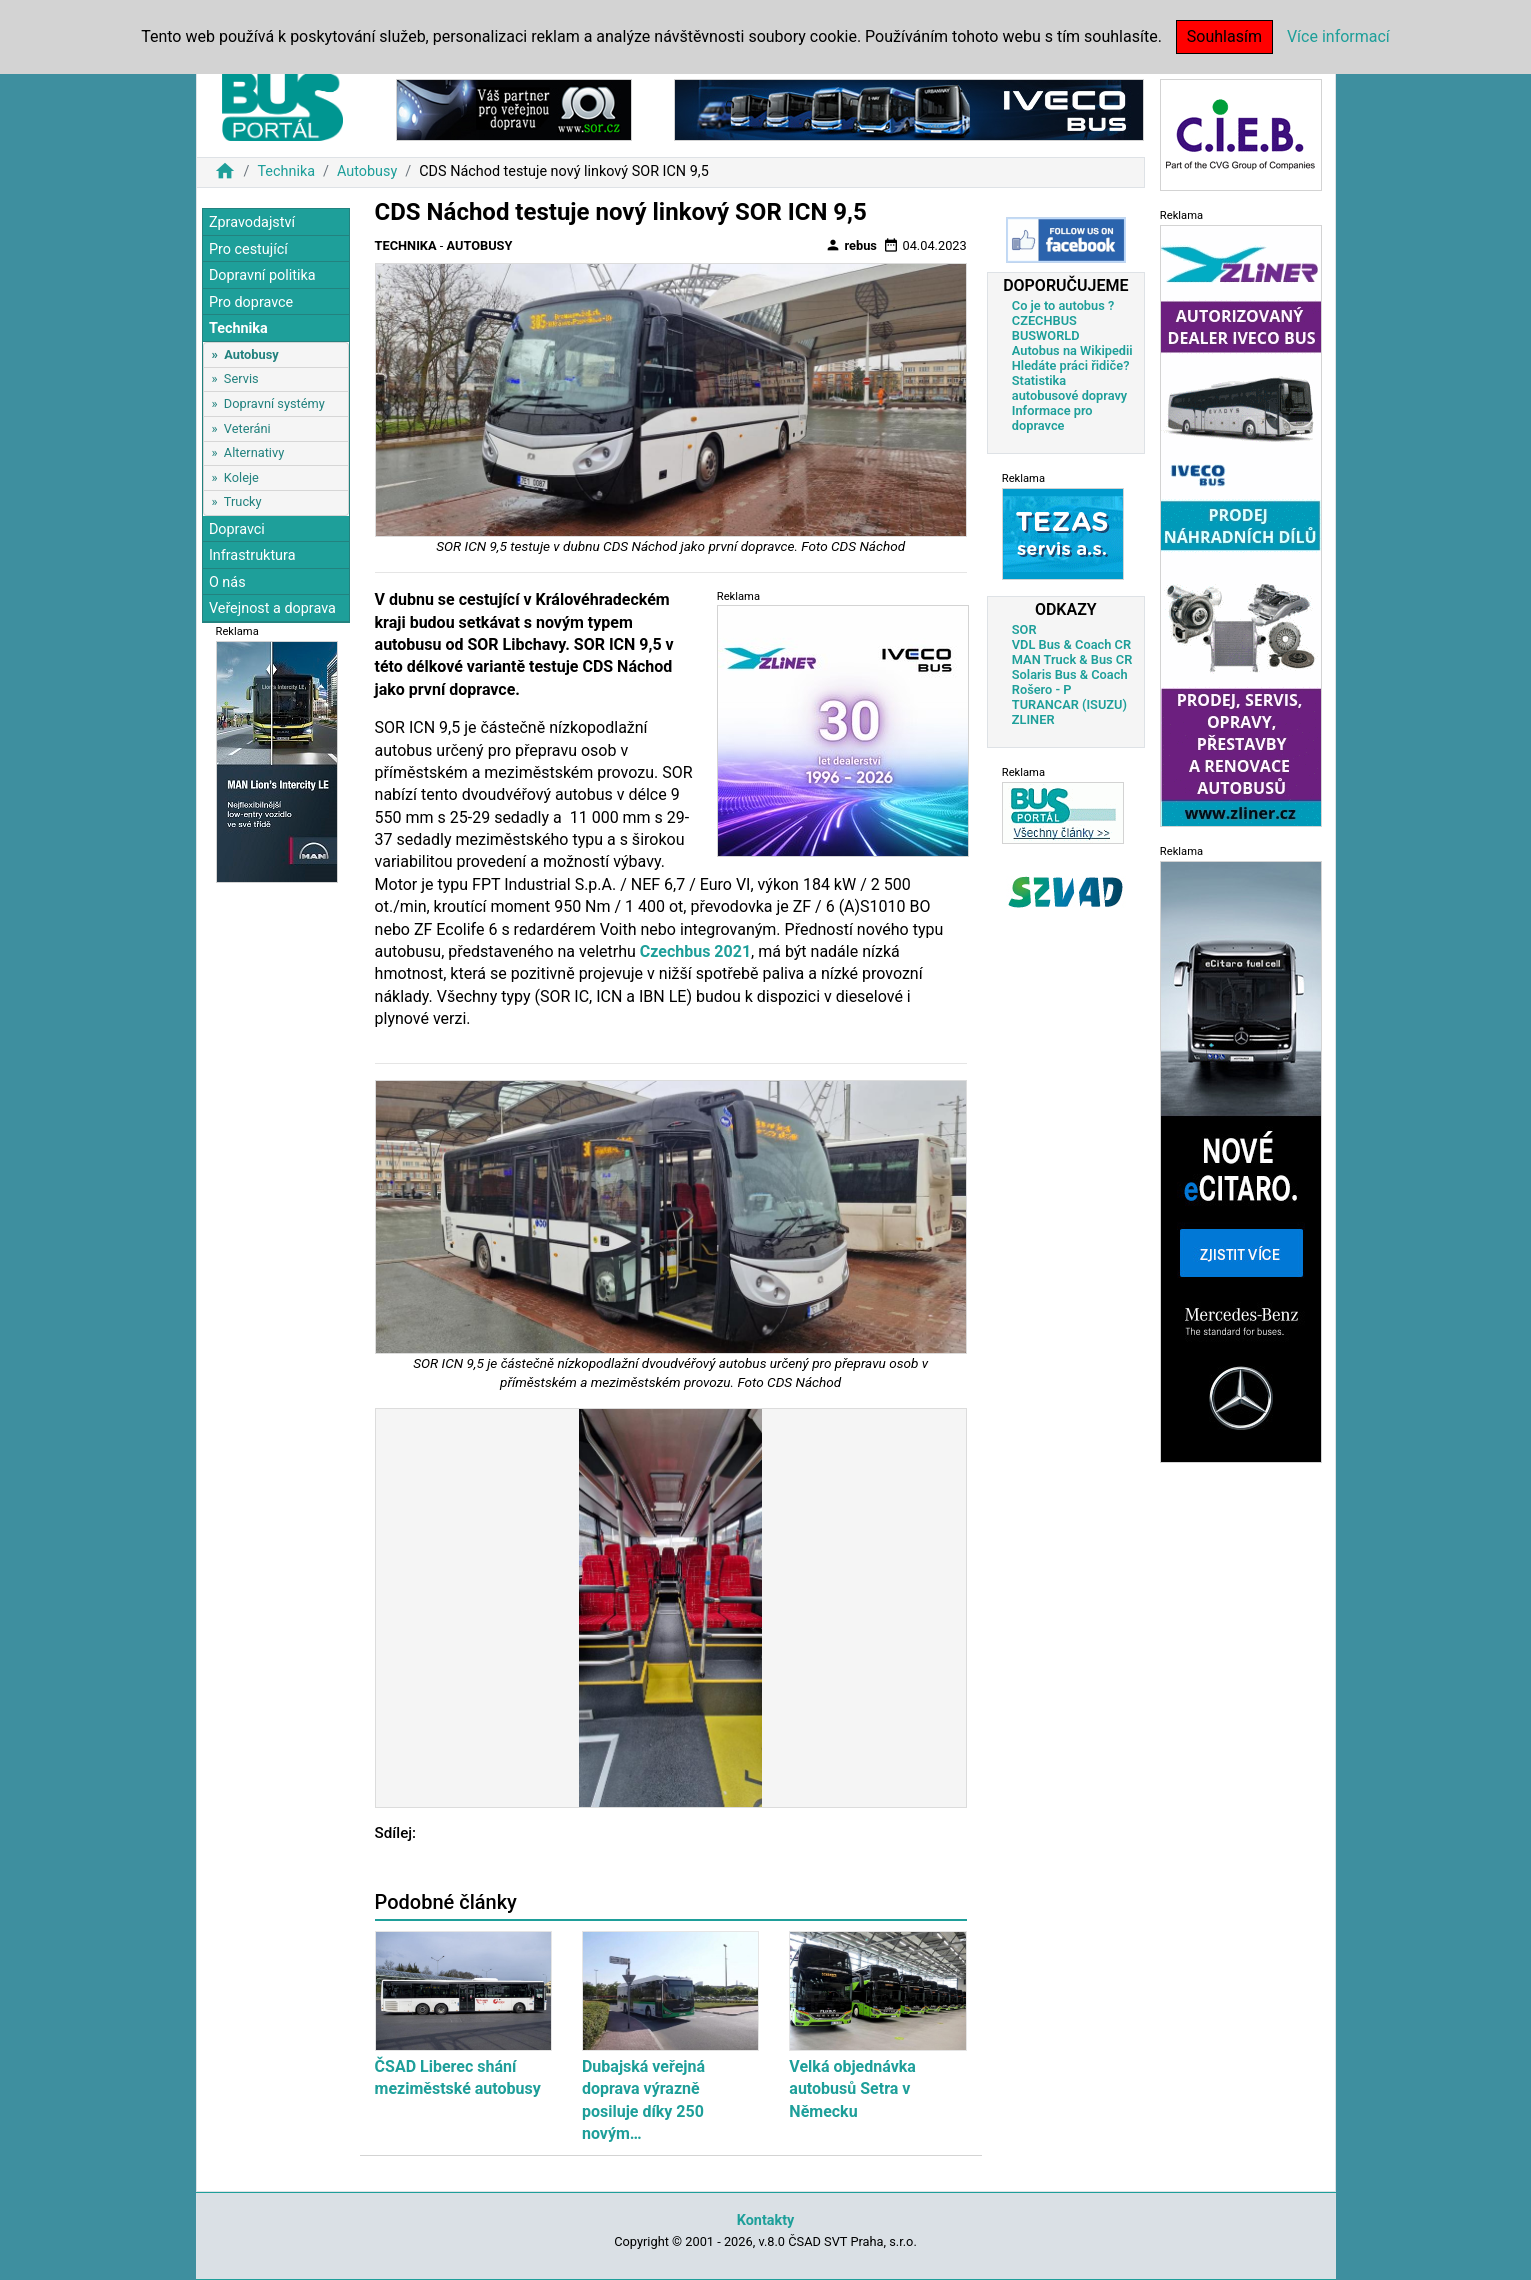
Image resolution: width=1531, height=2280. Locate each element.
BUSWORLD (1046, 335)
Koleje (241, 477)
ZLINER (1033, 719)
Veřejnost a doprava (272, 608)
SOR (1024, 629)
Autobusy (367, 171)
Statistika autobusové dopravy (1069, 388)
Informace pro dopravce (1052, 418)
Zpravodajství (252, 222)
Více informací (1338, 36)
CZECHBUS (1044, 320)
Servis (241, 378)
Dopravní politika (262, 275)
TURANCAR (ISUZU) (1069, 704)
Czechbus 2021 (695, 951)
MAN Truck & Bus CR (1072, 659)
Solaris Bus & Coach (1070, 674)
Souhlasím (1224, 36)
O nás (227, 582)
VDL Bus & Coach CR (1071, 644)
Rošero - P (1042, 689)
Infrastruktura (252, 555)
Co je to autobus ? (1063, 305)
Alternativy (254, 452)
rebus (851, 245)
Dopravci (237, 529)
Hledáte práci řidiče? (1071, 365)
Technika (286, 171)
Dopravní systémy (274, 403)
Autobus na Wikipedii (1072, 350)
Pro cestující (248, 249)
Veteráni (247, 428)
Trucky (243, 501)
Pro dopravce (251, 302)
